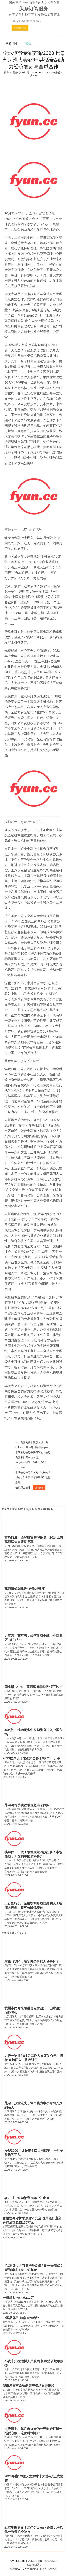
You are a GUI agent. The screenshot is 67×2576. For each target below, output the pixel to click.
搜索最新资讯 (20, 28)
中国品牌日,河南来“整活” (21, 2318)
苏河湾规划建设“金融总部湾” (25, 1589)
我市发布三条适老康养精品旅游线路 (28, 2385)
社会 (25, 2)
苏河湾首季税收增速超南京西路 (26, 1805)
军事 (31, 14)
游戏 (44, 14)
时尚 (31, 2)
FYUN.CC (31, 2561)
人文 (44, 2)
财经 (25, 14)
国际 (18, 2)
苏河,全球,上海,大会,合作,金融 (28, 1509)
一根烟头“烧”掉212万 (18, 2298)
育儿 (57, 14)
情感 (37, 2)
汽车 (50, 2)
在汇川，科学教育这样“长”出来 (26, 2198)
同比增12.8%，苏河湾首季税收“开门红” (33, 1687)
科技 (37, 14)
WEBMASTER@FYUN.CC (42, 2568)
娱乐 (18, 14)
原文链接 (39, 1488)
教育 (50, 14)
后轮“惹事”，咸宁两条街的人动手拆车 (31, 1961)
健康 (57, 2)
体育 (12, 14)
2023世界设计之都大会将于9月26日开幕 (31, 1758)
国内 (12, 2)
